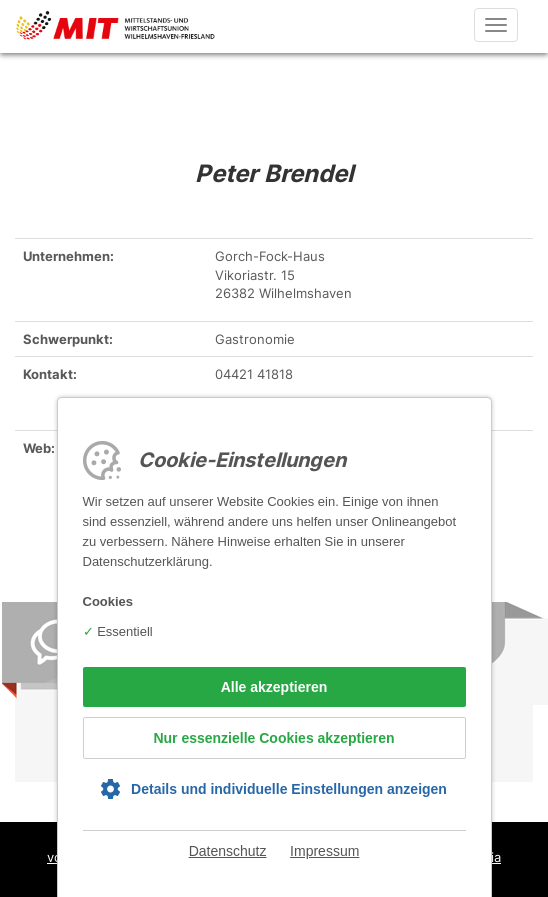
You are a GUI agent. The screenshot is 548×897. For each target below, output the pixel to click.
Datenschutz (228, 851)
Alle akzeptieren (274, 687)
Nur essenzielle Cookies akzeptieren (273, 738)
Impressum (324, 851)
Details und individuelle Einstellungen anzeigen (289, 789)
